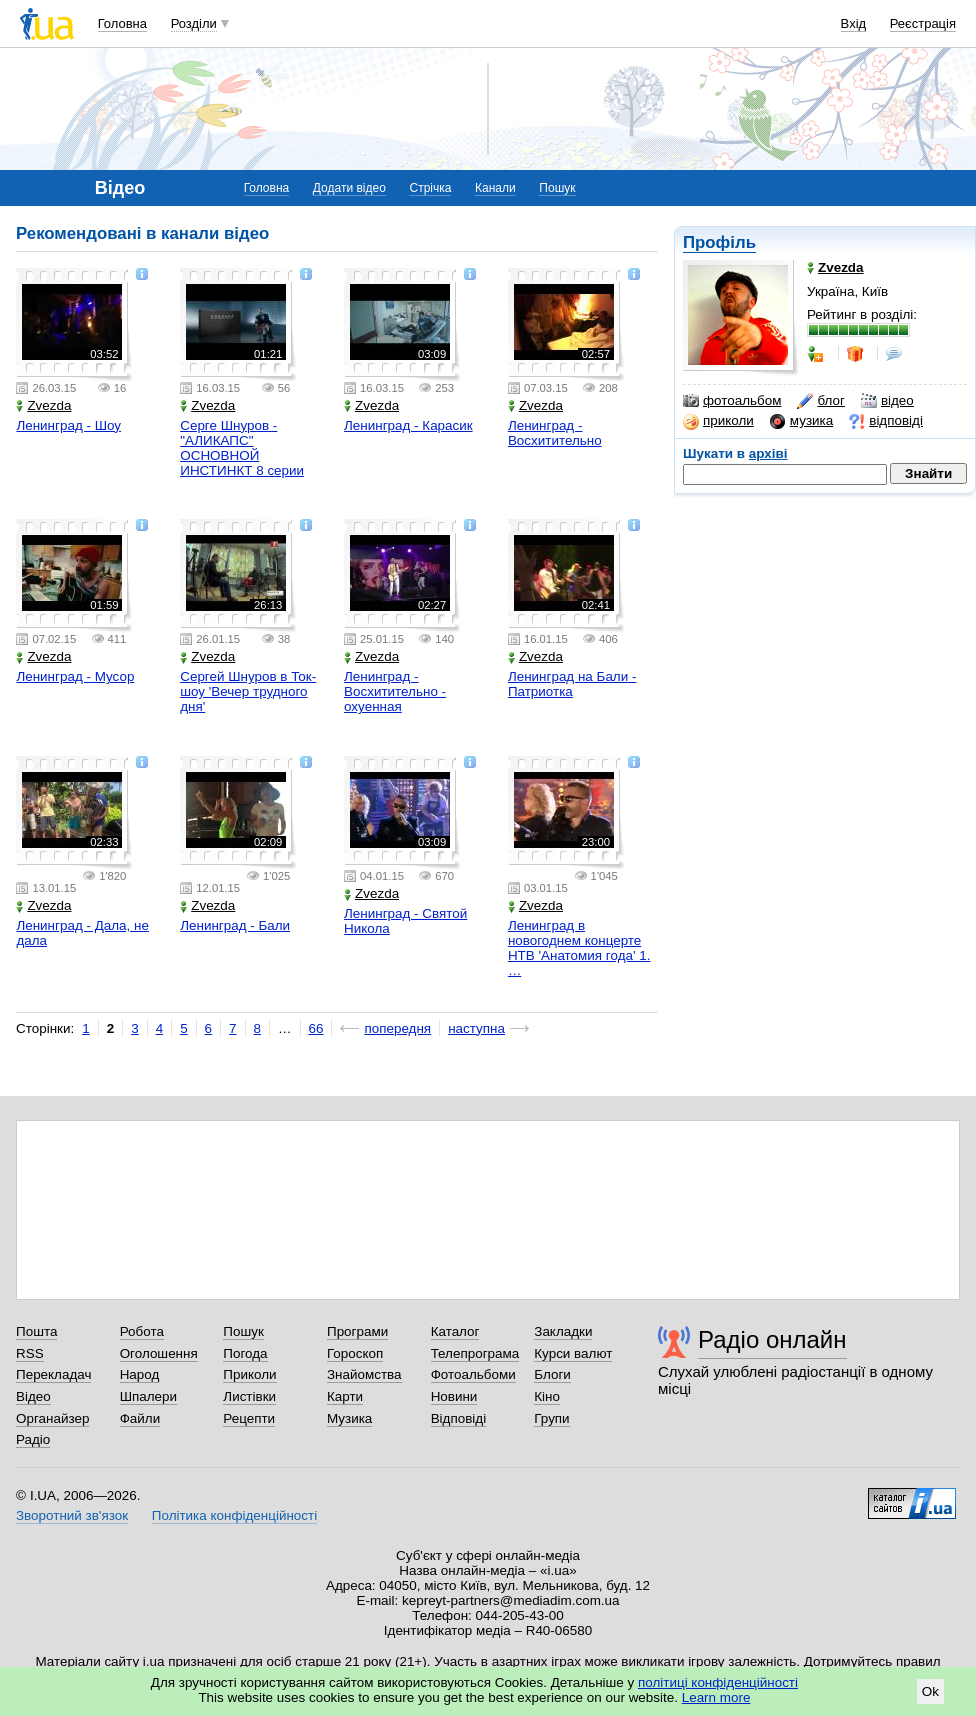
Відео (33, 1396)
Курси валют (573, 1353)
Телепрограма (475, 1353)
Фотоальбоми (473, 1374)
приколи (718, 421)
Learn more (716, 1697)
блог (820, 401)
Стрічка (430, 188)
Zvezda (43, 405)
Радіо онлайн (772, 1339)
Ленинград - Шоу (68, 425)
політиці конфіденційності (718, 1682)
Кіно (547, 1396)
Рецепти (249, 1418)
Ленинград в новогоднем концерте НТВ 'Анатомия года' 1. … (579, 948)
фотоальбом (732, 401)
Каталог (455, 1331)
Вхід (854, 23)
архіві (768, 453)
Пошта (36, 1331)
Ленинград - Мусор (75, 676)
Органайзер (52, 1418)
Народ (140, 1374)
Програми (357, 1331)
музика (801, 421)
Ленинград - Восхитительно (555, 433)
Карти (345, 1396)
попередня (397, 1028)
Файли (140, 1418)
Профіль (719, 242)
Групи (551, 1418)
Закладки (563, 1331)
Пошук (557, 188)
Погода (245, 1353)
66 (316, 1028)
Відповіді (459, 1418)
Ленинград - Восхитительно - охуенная (395, 691)
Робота (142, 1331)
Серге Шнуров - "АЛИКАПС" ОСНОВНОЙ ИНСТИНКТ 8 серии (242, 448)
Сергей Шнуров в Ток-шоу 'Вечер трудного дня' (248, 691)
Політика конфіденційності (234, 1515)
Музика (349, 1418)
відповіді (886, 421)
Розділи (194, 23)
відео (887, 401)
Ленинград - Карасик (408, 425)
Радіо (33, 1439)
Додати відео (349, 188)
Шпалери (148, 1396)
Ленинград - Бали (235, 925)
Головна (122, 23)
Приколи (249, 1374)
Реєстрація (923, 23)
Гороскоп (355, 1353)
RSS (30, 1353)
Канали (495, 188)
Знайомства (364, 1374)
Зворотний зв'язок (72, 1515)
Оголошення (159, 1353)
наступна (476, 1028)
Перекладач (53, 1374)
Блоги (552, 1374)
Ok (930, 1691)
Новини (454, 1396)
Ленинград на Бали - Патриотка (572, 684)
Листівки (249, 1396)
